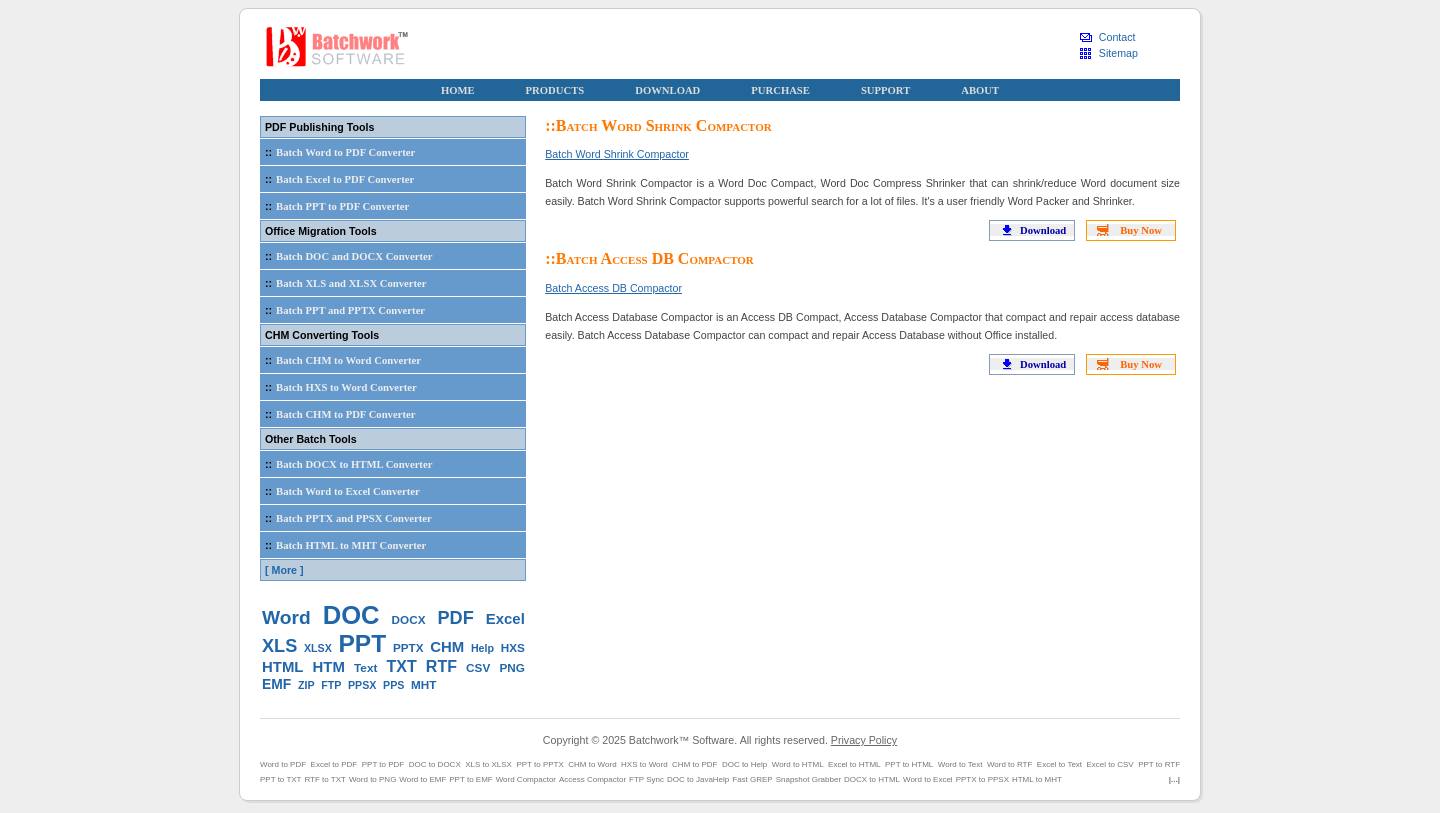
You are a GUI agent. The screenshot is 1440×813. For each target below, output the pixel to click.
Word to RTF (1010, 764)
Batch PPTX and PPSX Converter (346, 518)
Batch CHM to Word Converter (341, 360)
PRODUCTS (555, 90)
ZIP (306, 685)
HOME (458, 90)
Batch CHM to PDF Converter (338, 414)
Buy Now (1141, 230)
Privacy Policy (864, 740)
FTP (331, 685)
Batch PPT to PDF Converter (335, 206)
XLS (279, 646)
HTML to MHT (1037, 779)
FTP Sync (646, 779)
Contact (1117, 37)
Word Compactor (526, 779)
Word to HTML (798, 764)
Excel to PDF (334, 764)
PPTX (408, 647)
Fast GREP (752, 779)
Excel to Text (1059, 764)
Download (1043, 230)
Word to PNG (372, 779)
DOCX (409, 619)
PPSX (362, 685)
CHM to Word (592, 764)
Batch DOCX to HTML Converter (346, 464)
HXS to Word (644, 764)
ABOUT (980, 90)
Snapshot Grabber (808, 779)
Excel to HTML (854, 764)
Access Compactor (592, 779)
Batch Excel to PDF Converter (337, 179)
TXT (401, 666)
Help (482, 648)
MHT (423, 684)
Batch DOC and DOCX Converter (346, 256)
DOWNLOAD (667, 90)
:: (268, 152)
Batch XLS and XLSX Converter (344, 283)
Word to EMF (422, 779)
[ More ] (284, 570)
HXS (513, 647)
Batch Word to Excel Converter (340, 491)
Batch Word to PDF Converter (338, 152)
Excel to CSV (1110, 764)
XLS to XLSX (488, 764)
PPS (393, 685)
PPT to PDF (383, 764)
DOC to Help (744, 764)
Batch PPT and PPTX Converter (343, 310)
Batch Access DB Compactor (613, 288)
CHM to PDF (694, 764)
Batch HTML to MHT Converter (343, 545)
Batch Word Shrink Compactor (617, 154)
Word (286, 617)
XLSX (318, 648)
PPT (363, 643)
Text (365, 667)
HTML (282, 666)
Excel (505, 618)
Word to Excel (928, 779)
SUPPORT (885, 90)
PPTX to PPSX (982, 779)
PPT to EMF (470, 779)
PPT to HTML (909, 764)
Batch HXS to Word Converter (339, 387)
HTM (329, 666)
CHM (447, 646)
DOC (351, 615)
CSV (478, 667)
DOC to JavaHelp (698, 779)
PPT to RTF (1159, 764)
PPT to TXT (281, 779)
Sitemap (1118, 53)
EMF (276, 684)
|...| (1174, 779)
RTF (441, 666)
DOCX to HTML (872, 779)
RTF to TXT (325, 779)
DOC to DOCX (435, 764)
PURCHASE (780, 90)
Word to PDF (283, 764)
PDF (456, 618)
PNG (511, 667)
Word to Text (960, 764)
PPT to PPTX (539, 764)
